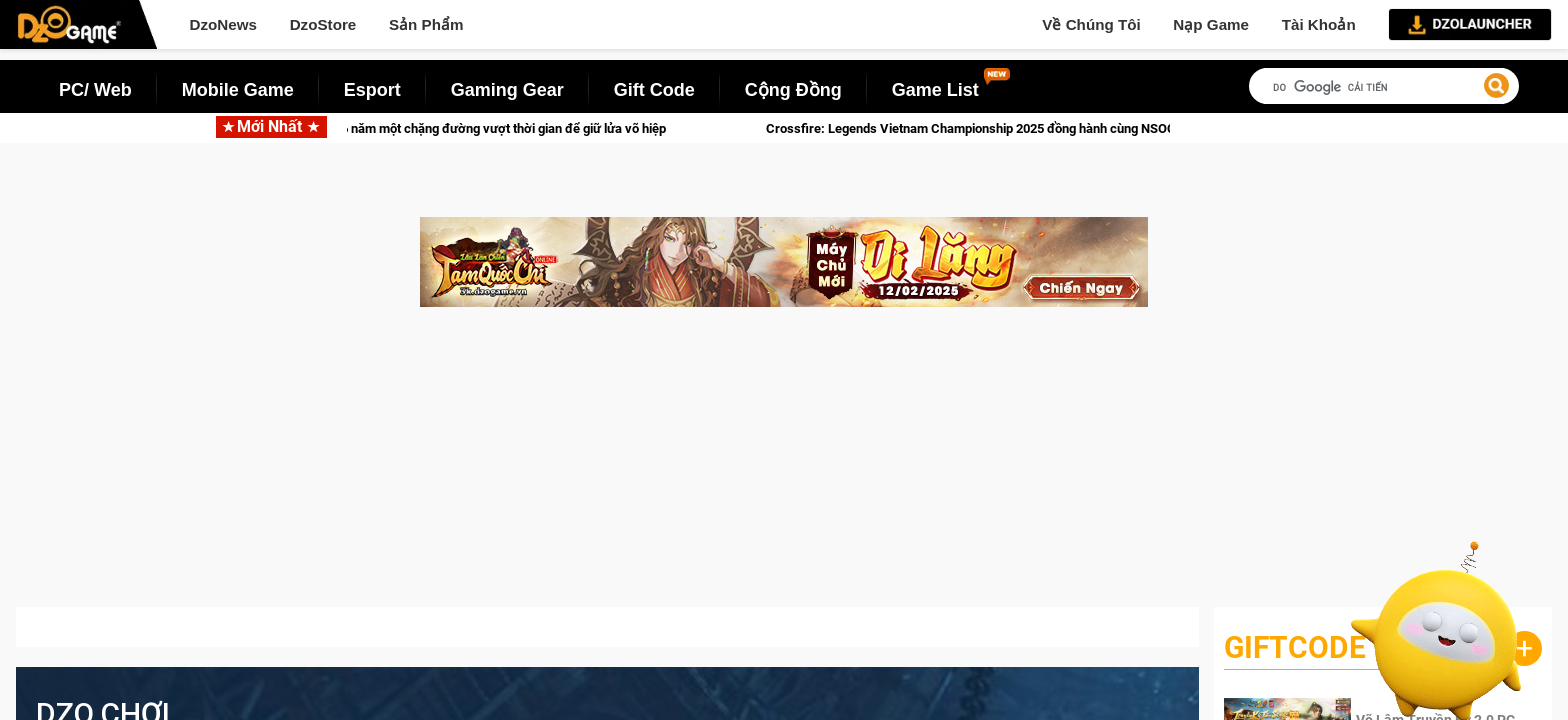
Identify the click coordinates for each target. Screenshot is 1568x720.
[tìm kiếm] (1384, 87)
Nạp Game (1211, 24)
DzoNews (223, 24)
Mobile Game (238, 90)
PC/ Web (95, 90)
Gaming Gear (507, 90)
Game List (935, 90)
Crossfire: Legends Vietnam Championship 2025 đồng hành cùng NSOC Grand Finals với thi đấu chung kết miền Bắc (1116, 128)
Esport (372, 90)
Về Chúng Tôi (1091, 24)
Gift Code (654, 90)
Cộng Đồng (793, 90)
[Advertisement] (784, 467)
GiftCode (1295, 647)
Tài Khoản (1319, 24)
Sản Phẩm (426, 24)
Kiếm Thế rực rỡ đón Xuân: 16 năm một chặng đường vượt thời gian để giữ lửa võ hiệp (440, 128)
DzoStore (323, 24)
